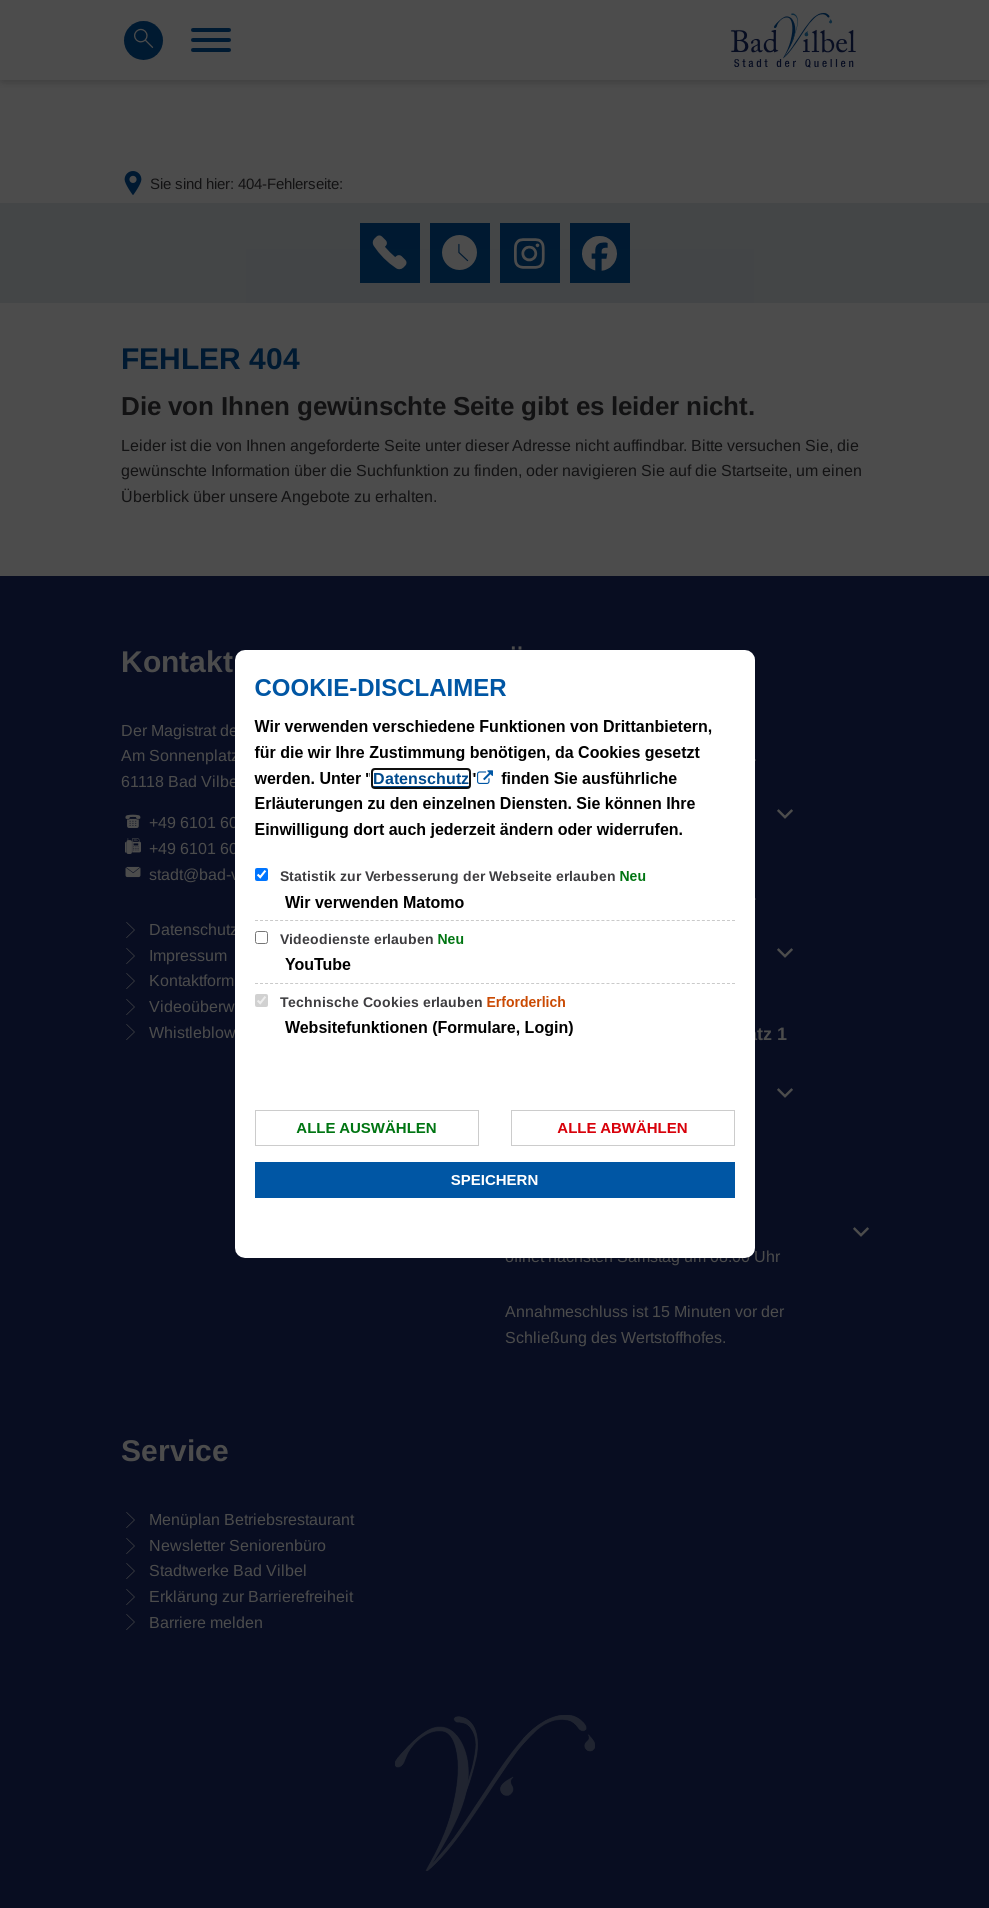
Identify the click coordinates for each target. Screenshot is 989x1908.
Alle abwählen (622, 1127)
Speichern (495, 1179)
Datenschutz (421, 778)
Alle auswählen (366, 1127)
